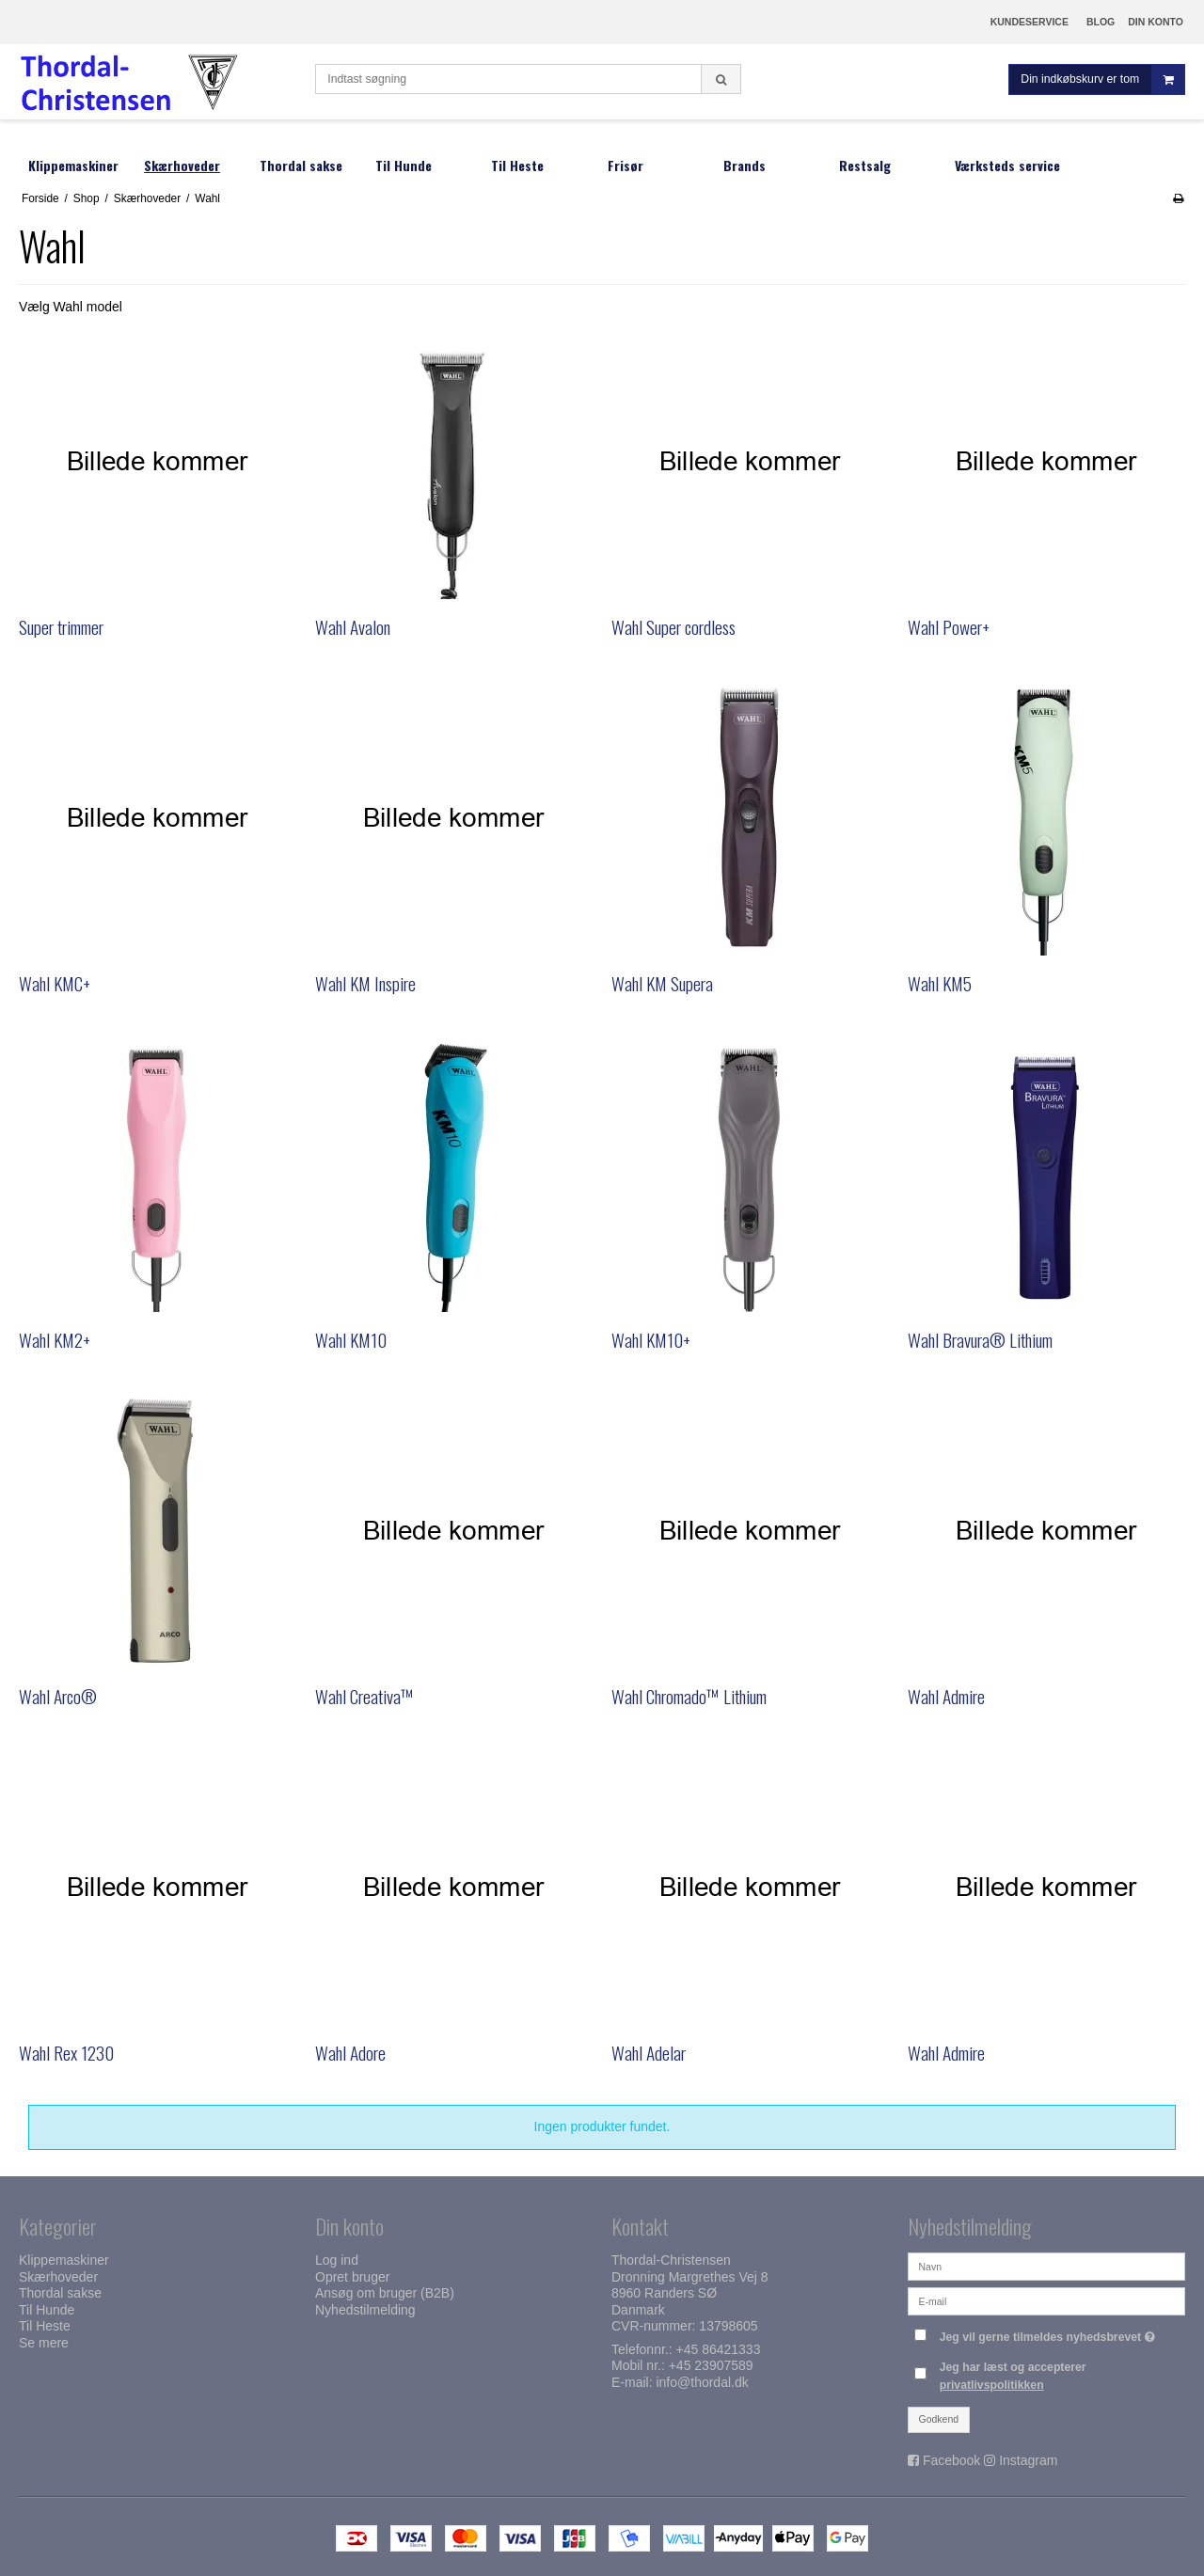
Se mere (44, 2342)
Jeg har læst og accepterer (1013, 2376)
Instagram (1028, 2460)
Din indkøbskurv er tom (1102, 79)
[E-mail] (1046, 2300)
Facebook (951, 2460)
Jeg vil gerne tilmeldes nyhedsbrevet (1050, 2333)
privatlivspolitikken (992, 2385)
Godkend (939, 2419)
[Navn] (1046, 2265)
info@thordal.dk (702, 2382)
